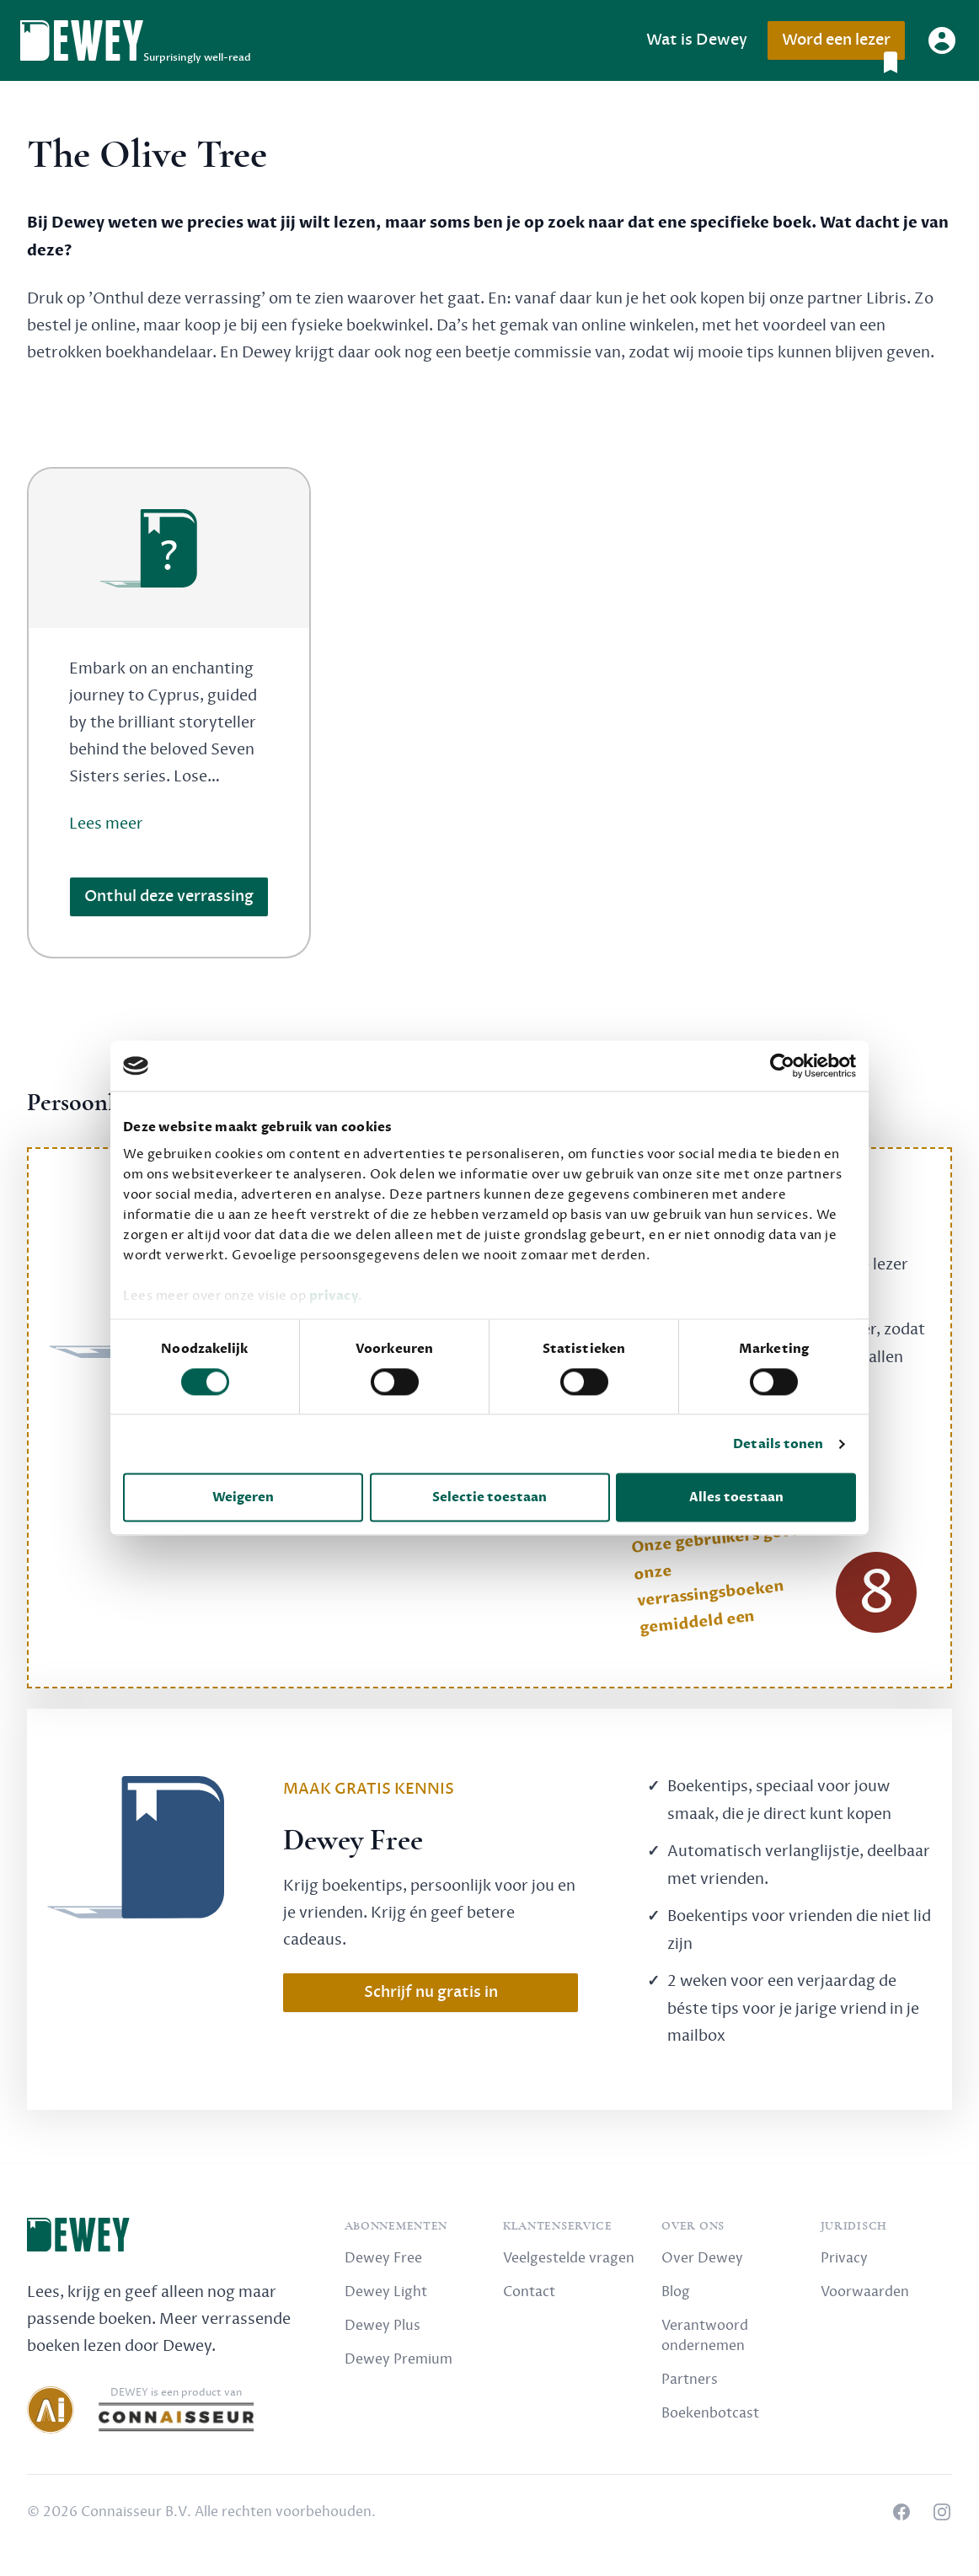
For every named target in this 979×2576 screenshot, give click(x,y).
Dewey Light (386, 2292)
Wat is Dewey (696, 40)
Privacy (844, 2258)
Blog (675, 2292)
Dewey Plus (382, 2325)
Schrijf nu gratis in (431, 1992)
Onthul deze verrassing (169, 896)
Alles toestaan (736, 1497)
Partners (689, 2379)
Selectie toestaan (489, 1497)
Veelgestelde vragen (568, 2258)
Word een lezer (843, 45)
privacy (334, 1295)
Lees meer (106, 823)
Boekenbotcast (710, 2413)
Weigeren (243, 1497)
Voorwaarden (865, 2292)
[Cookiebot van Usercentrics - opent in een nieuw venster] (782, 1065)
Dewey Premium (398, 2359)
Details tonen (778, 1444)
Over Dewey (702, 2258)
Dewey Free (383, 2258)
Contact (529, 2292)
